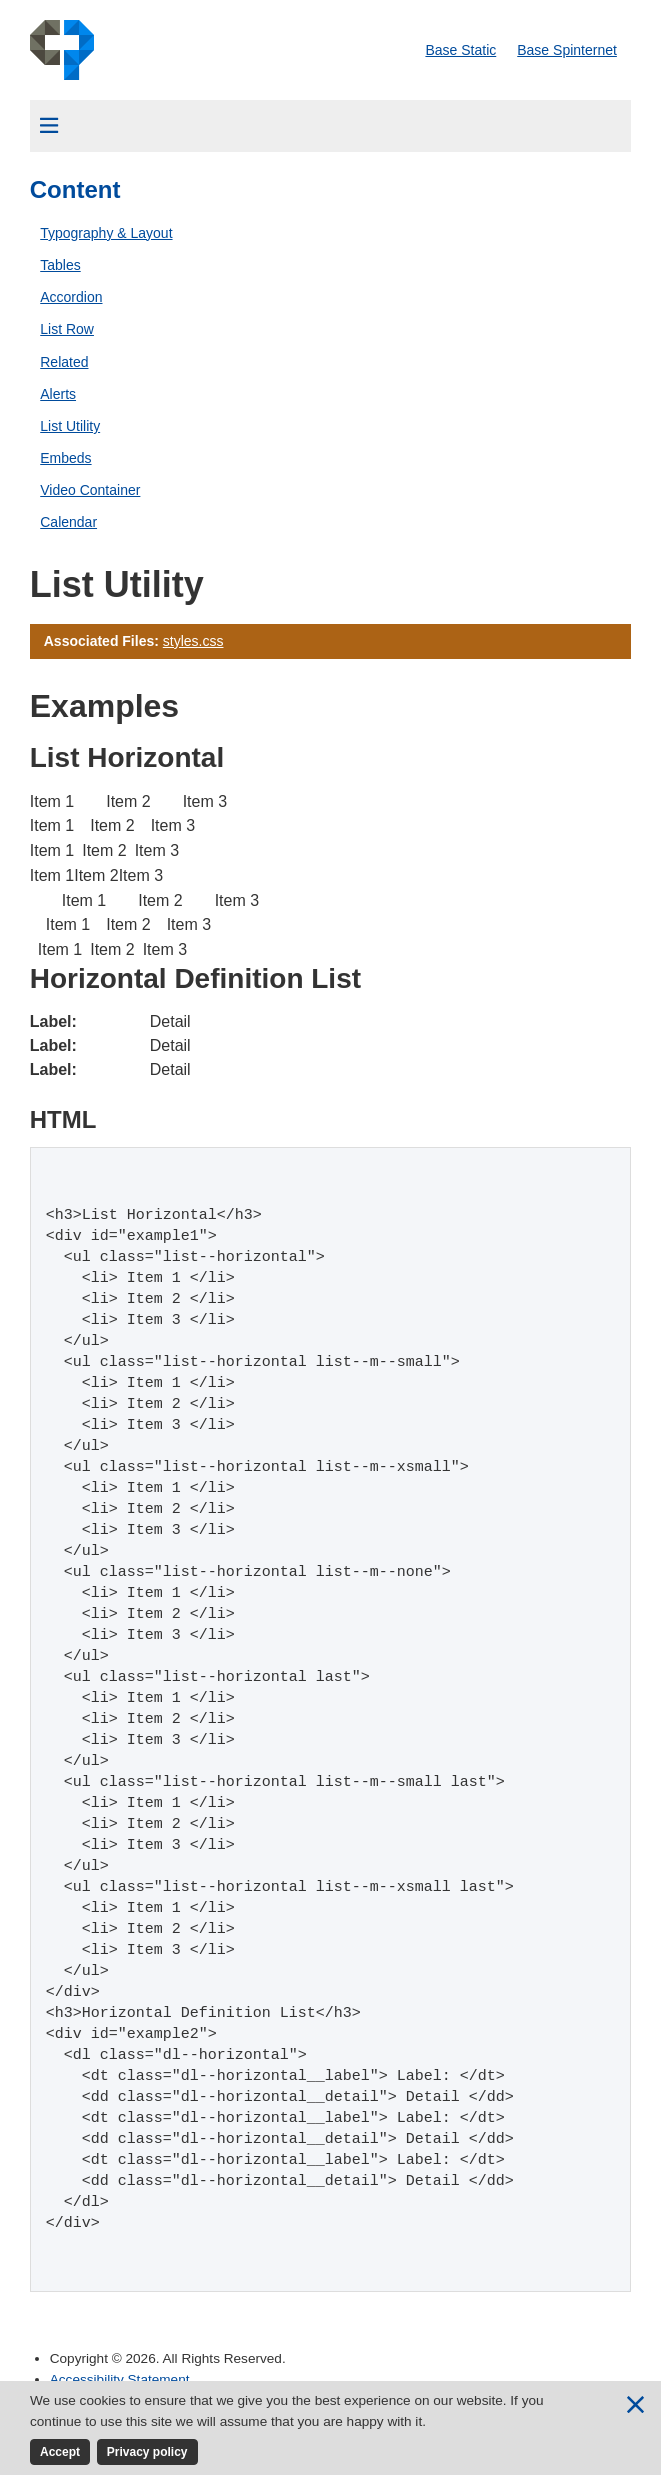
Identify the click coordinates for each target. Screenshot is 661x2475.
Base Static (460, 50)
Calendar (68, 522)
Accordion (71, 297)
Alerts (58, 394)
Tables (60, 265)
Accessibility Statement (120, 2379)
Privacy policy (147, 2452)
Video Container (90, 490)
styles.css (193, 641)
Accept (60, 2452)
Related (64, 362)
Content (75, 189)
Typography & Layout (106, 233)
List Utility (70, 426)
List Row (67, 329)
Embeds (65, 458)
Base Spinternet (567, 50)
